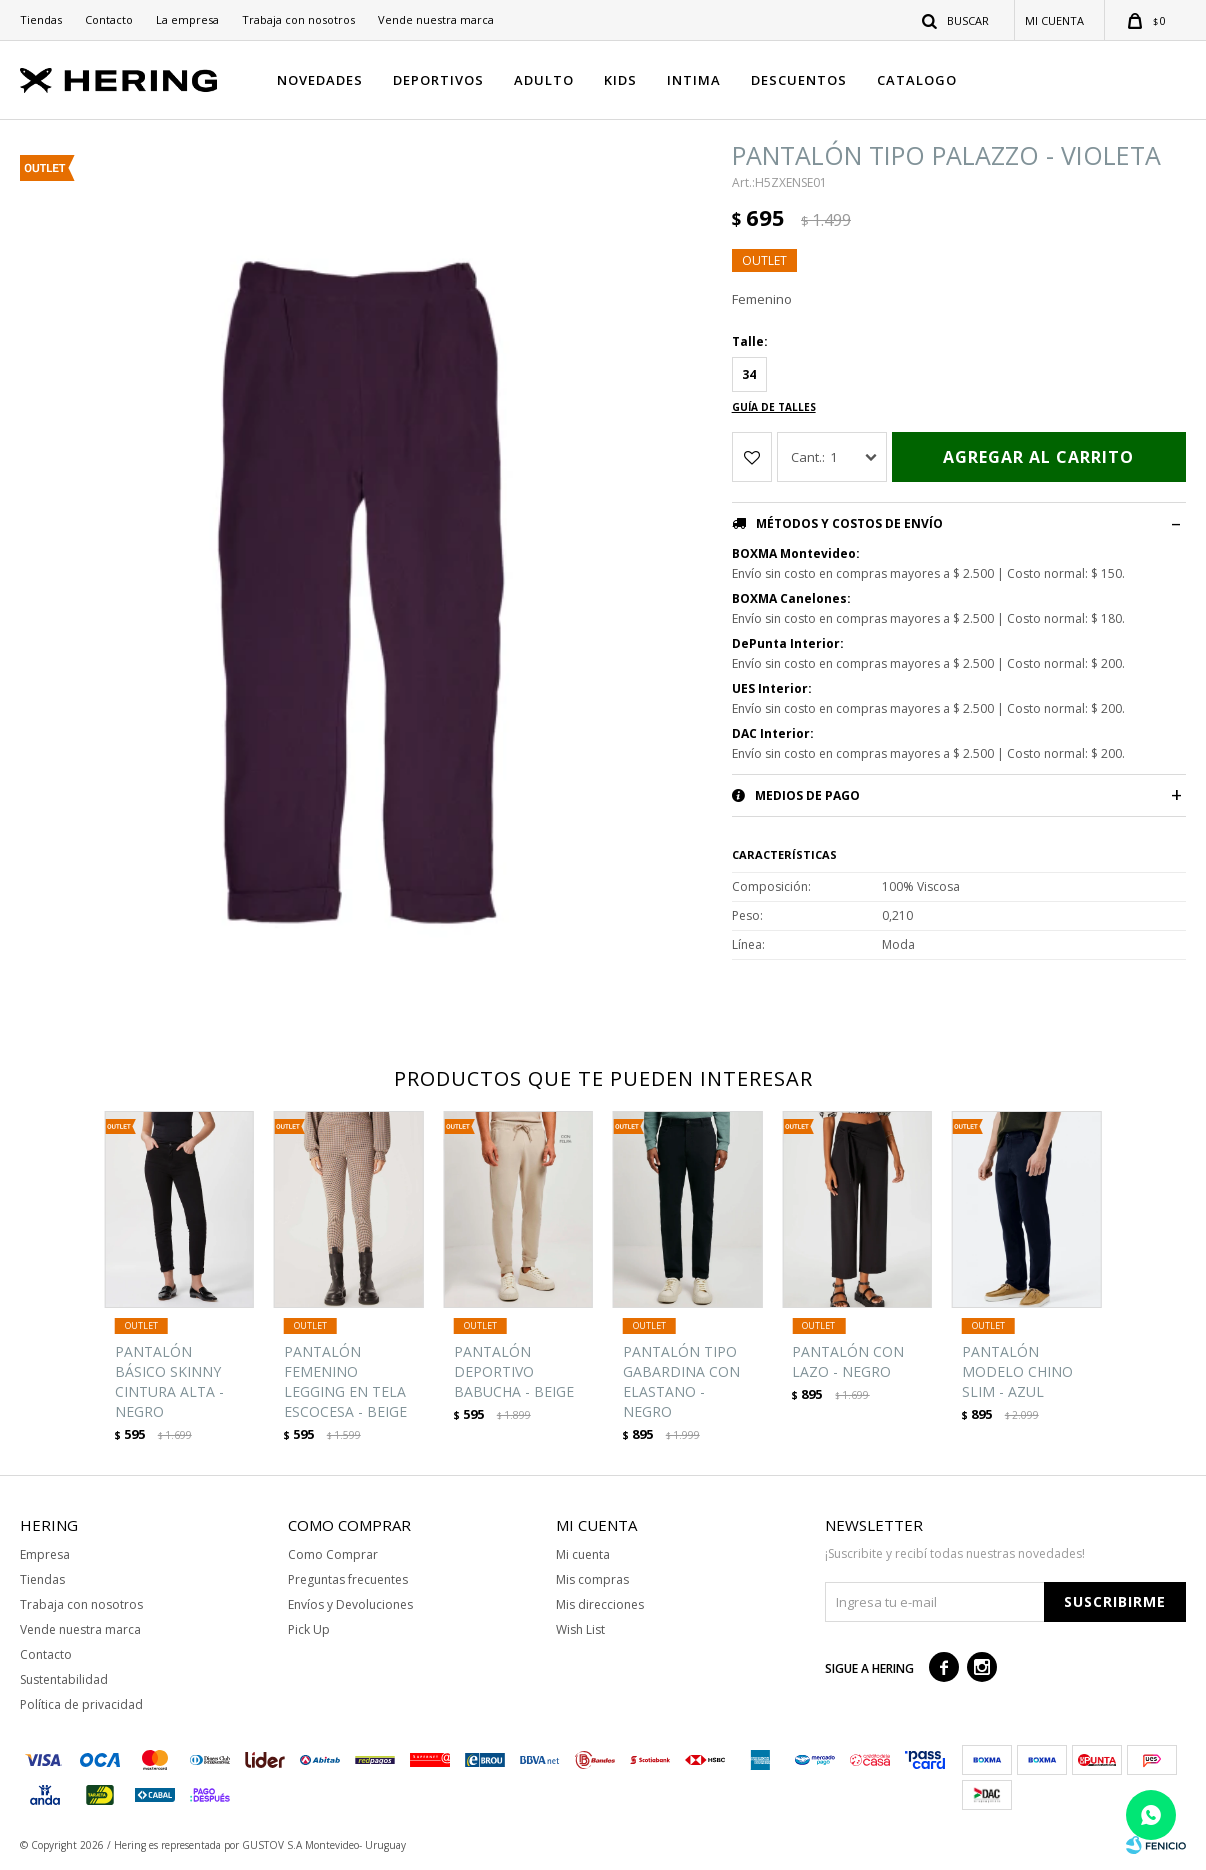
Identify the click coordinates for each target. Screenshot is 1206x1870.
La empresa (187, 19)
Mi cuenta (583, 1554)
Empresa (45, 1554)
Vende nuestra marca (436, 19)
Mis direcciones (600, 1604)
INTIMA (694, 80)
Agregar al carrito (1038, 457)
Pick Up (309, 1629)
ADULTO (544, 80)
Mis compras (592, 1579)
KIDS (620, 80)
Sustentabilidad (64, 1679)
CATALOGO (917, 80)
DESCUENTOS (799, 80)
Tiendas (41, 19)
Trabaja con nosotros (298, 19)
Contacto (109, 19)
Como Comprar (333, 1554)
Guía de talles (774, 407)
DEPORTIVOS (438, 80)
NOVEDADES (320, 80)
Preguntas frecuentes (348, 1579)
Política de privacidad (81, 1704)
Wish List (580, 1629)
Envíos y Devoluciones (350, 1604)
